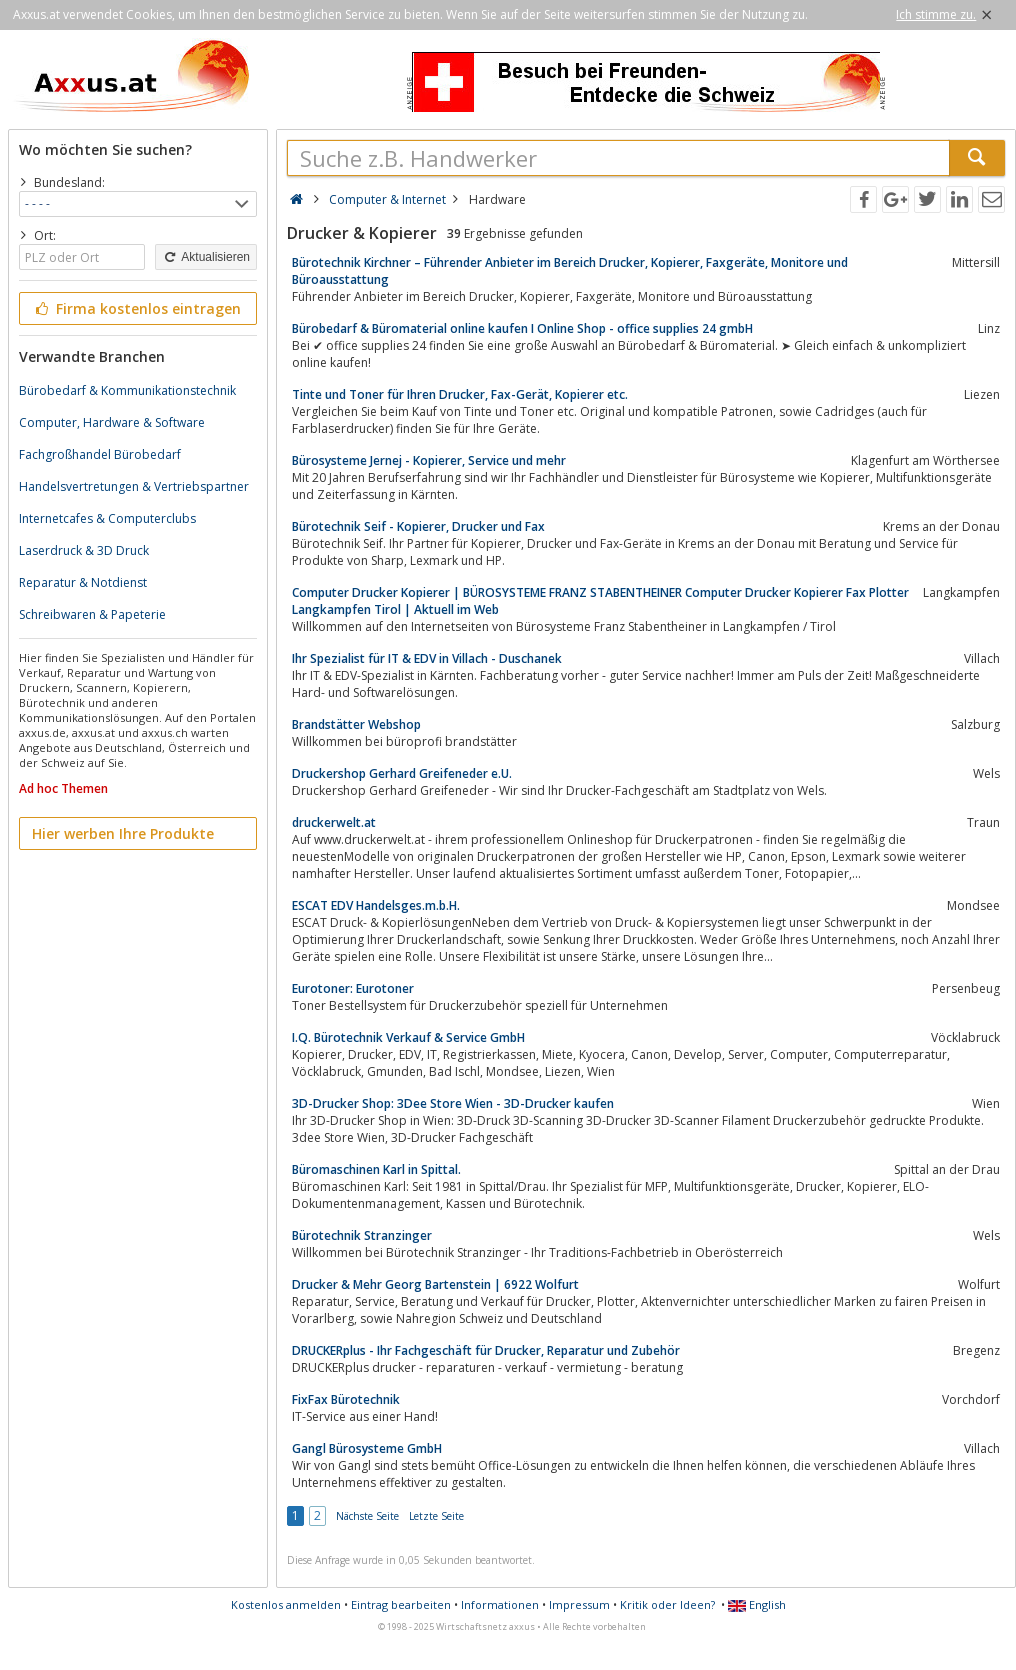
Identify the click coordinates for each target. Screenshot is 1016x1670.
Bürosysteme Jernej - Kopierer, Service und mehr (429, 460)
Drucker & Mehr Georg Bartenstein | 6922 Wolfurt (435, 1284)
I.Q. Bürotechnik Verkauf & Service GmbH (408, 1037)
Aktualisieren (206, 257)
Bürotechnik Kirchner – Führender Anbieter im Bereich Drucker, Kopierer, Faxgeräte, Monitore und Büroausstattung (570, 271)
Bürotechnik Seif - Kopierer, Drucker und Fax (418, 526)
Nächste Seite (367, 1516)
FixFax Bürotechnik (346, 1399)
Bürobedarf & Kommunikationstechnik (127, 390)
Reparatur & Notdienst (83, 582)
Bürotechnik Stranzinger (362, 1235)
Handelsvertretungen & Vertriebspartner (134, 486)
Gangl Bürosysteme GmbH (367, 1448)
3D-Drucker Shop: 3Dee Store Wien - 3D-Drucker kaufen (453, 1103)
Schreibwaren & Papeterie (92, 614)
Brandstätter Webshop (356, 724)
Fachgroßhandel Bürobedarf (100, 454)
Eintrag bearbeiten (401, 1604)
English (757, 1604)
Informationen (500, 1604)
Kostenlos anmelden (286, 1604)
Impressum (579, 1604)
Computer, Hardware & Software (112, 422)
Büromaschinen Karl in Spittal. (376, 1169)
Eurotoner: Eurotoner (353, 988)
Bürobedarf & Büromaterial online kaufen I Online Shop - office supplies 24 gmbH (522, 328)
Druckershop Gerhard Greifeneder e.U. (402, 773)
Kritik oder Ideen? (667, 1604)
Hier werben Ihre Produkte (123, 833)
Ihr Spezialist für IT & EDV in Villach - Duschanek (427, 658)
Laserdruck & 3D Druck (84, 550)
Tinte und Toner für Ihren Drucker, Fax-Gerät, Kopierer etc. (460, 394)
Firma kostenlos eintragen (136, 308)
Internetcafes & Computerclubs (107, 518)
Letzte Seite (436, 1516)
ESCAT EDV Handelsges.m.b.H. (376, 905)
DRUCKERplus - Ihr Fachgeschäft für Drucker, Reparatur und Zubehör (486, 1350)
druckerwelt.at (334, 822)
